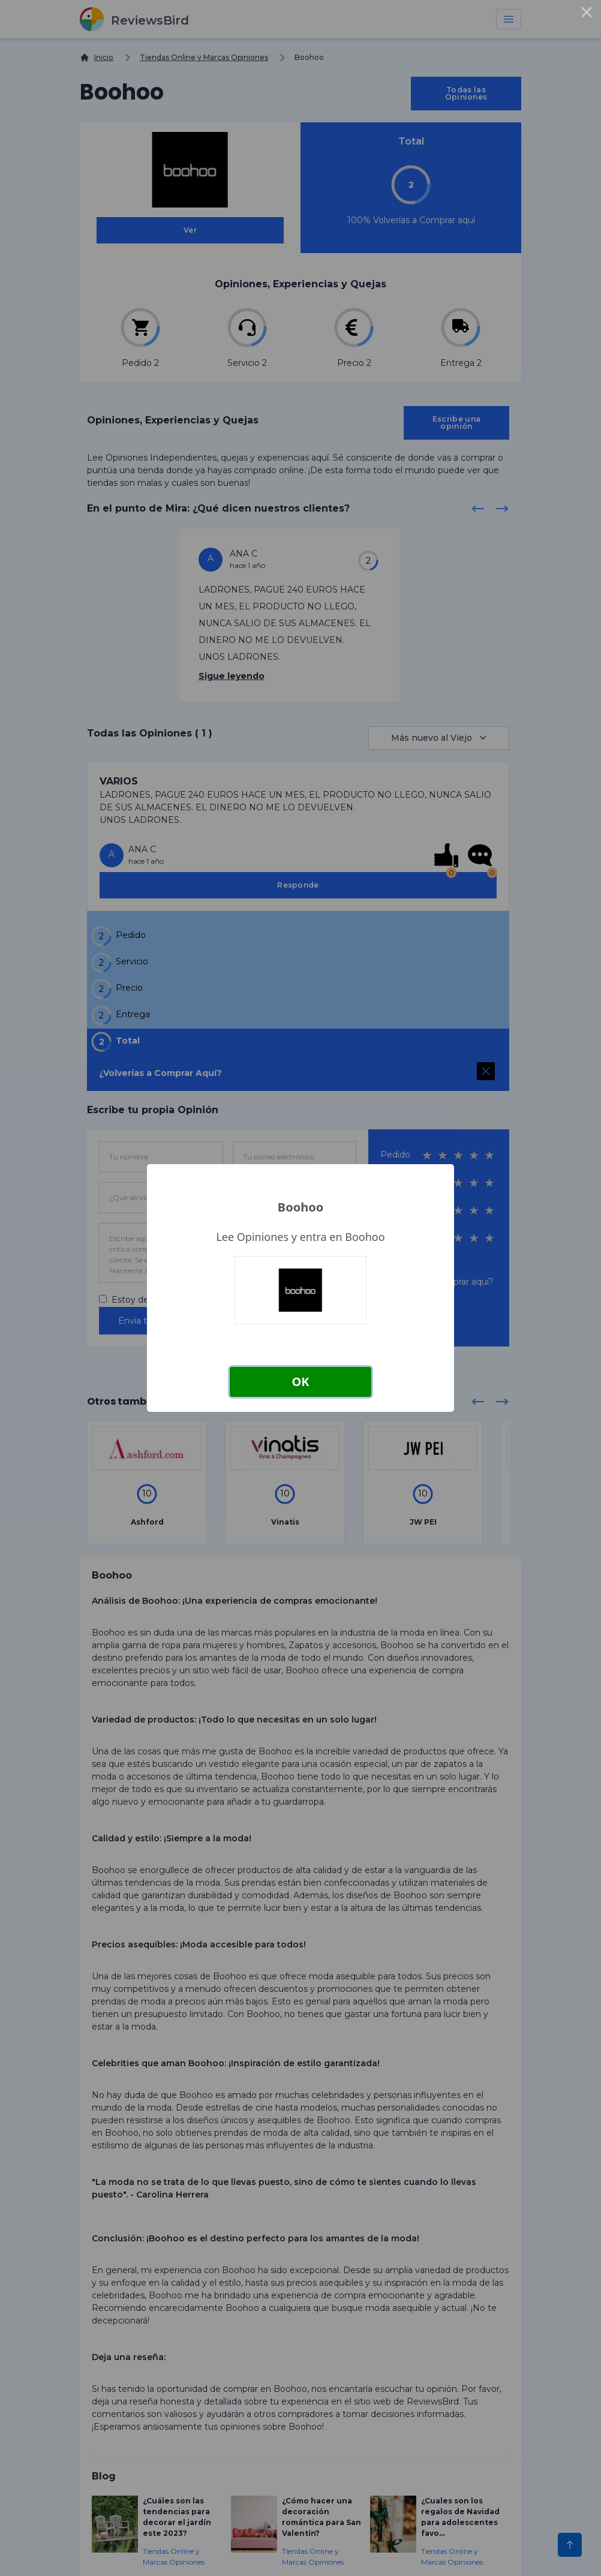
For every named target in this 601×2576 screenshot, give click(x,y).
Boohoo (300, 1207)
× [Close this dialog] (586, 14)
